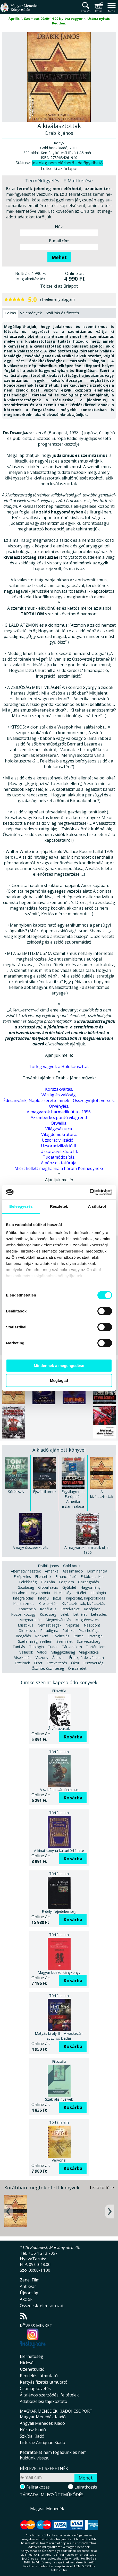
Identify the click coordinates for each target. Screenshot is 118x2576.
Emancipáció (66, 1576)
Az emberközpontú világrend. (59, 1117)
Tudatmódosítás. (59, 1157)
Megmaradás (30, 1619)
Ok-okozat (27, 1630)
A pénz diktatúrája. (59, 1163)
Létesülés (99, 1614)
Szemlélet (64, 1641)
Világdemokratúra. (59, 1134)
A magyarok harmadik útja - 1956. (59, 1112)
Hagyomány (90, 1587)
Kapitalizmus (23, 1603)
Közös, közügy (23, 1614)
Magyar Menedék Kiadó (43, 2417)
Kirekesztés (47, 1603)
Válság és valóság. (59, 1095)
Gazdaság (26, 1587)
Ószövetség (93, 1662)
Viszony (42, 1657)
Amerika (51, 1571)
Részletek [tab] (59, 1206)
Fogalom (66, 1581)
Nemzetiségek (49, 1625)
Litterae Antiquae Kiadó (42, 2442)
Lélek (64, 1614)
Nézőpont (92, 1625)
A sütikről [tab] (97, 1206)
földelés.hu (59, 2570)
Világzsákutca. (59, 1129)
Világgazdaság (63, 1652)
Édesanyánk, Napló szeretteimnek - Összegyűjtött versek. (59, 1100)
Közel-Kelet (70, 1608)
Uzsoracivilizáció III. (59, 1151)
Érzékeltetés (57, 1662)
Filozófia (48, 1581)
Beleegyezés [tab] (21, 1206)
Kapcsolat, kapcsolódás (85, 1598)
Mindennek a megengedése (59, 1365)
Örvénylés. (59, 1106)
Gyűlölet (69, 1587)
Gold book (71, 1565)
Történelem (96, 1646)
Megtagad (59, 1380)
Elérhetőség (31, 2356)
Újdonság (29, 2293)
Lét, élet (80, 1614)
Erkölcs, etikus (92, 1576)
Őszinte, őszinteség (47, 1668)
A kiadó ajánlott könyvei (59, 1450)
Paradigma (49, 1630)
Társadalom (72, 1646)
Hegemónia (40, 1592)
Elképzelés (22, 1576)
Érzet (38, 1662)
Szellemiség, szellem (35, 1641)
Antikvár (28, 2286)
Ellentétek (43, 1576)
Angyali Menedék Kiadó (42, 2423)
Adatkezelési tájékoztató (43, 2401)
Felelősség (28, 1581)
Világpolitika (89, 1652)
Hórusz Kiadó (33, 2429)
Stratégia (95, 1635)
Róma (78, 1635)
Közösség (48, 1614)
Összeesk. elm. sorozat (42, 2305)
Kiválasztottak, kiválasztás (83, 1603)
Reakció (41, 1635)
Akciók (26, 2299)
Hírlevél (27, 2363)
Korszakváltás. (59, 1089)
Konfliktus (48, 1608)
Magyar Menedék (47, 2508)
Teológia (36, 1646)
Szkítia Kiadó (32, 2436)
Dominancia (97, 1571)
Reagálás (23, 1635)
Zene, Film (29, 2280)
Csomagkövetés (35, 2388)
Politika (68, 1630)
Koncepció (27, 1608)
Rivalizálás (60, 1635)
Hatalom (19, 1592)
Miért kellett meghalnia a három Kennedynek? (59, 1168)
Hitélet (80, 1592)
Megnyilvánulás (58, 1619)
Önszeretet (77, 1668)
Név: (59, 226)
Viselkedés (22, 1657)
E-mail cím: (59, 241)
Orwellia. (59, 1123)
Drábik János (48, 1565)
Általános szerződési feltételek (49, 2395)
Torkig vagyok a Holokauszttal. (59, 1066)
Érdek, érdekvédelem (86, 1657)
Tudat (53, 1646)
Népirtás (72, 1625)
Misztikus (25, 1625)
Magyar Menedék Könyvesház (19, 10)
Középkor (92, 1608)
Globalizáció (48, 1587)
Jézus (57, 1598)
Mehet (59, 257)
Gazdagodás (88, 1581)
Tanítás (19, 1646)
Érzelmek (22, 1662)
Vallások (26, 1652)
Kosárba (72, 1737)
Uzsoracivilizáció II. (59, 1146)
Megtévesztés (87, 1619)
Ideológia (98, 1592)
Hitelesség (62, 1592)
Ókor (75, 1662)
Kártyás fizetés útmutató (44, 2382)
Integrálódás (23, 1598)
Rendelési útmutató (39, 2375)
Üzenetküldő (32, 2369)
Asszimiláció (73, 1571)
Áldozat (58, 1657)
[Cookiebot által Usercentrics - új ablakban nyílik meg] (89, 1192)
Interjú (43, 1598)
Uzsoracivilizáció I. (59, 1140)
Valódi (42, 1652)
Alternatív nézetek (26, 1571)
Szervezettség (88, 1641)
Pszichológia (89, 1630)
